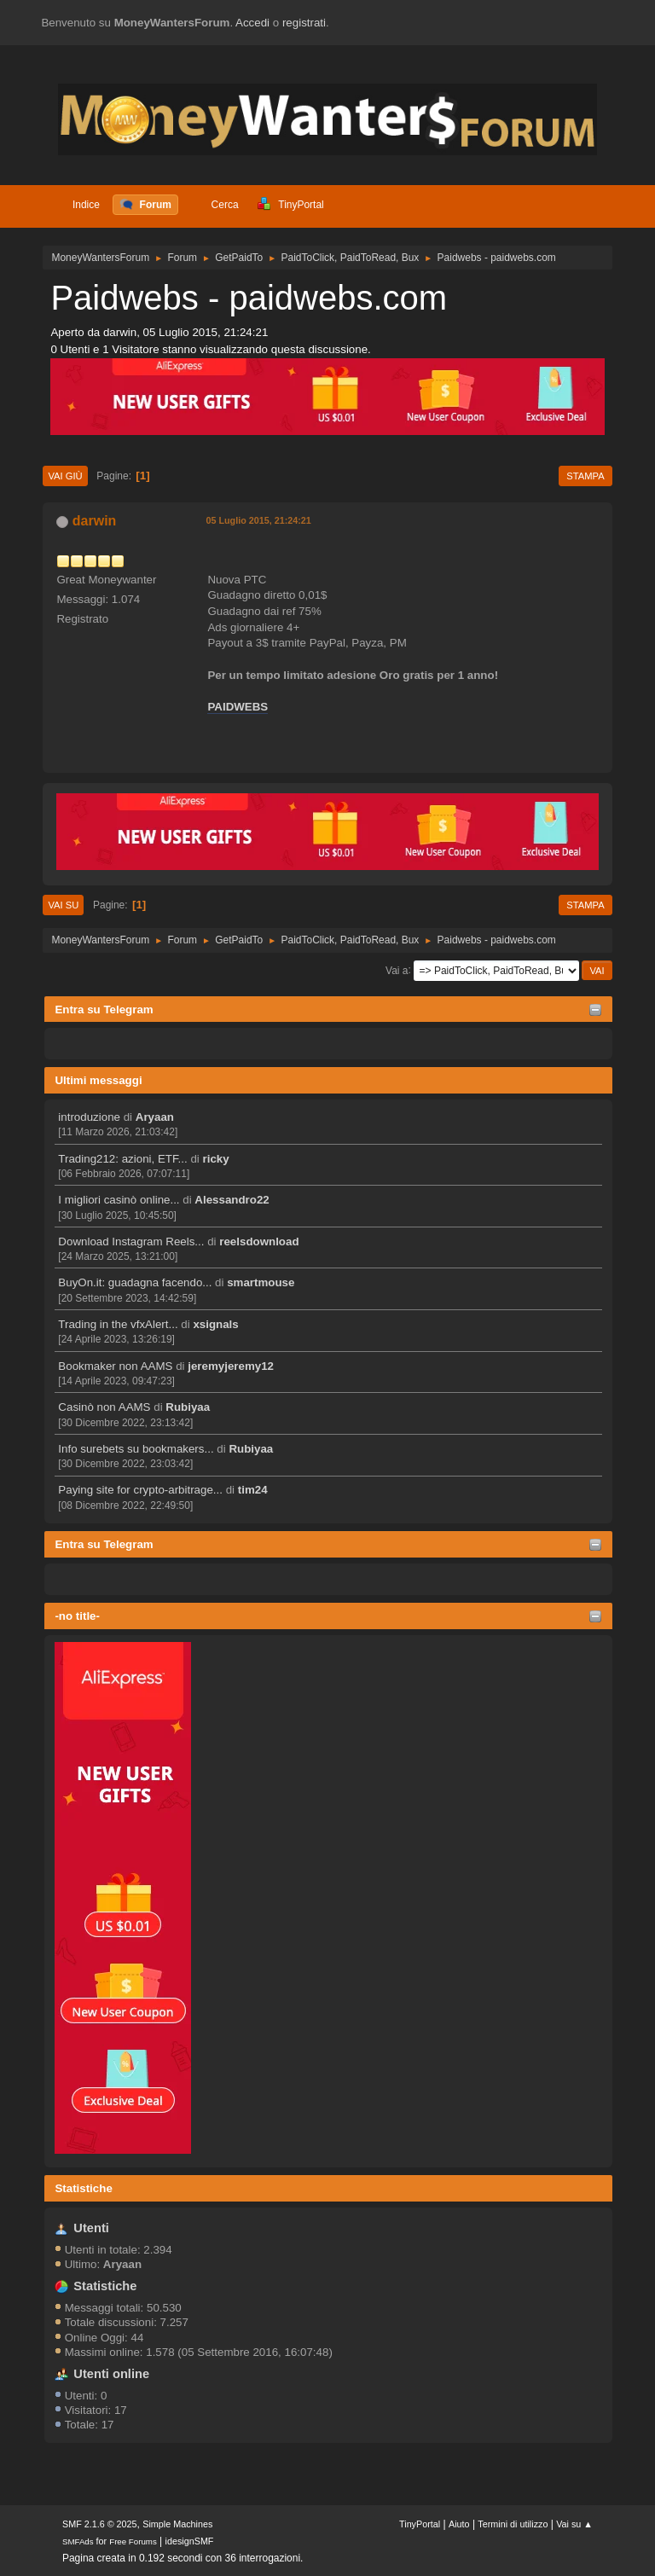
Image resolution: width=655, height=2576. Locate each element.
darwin (94, 520)
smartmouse (260, 1282)
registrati (304, 22)
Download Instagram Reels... (131, 1241)
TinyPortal (419, 2524)
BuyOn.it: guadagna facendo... (135, 1282)
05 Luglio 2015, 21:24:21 (258, 520)
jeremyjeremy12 (231, 1366)
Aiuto (459, 2524)
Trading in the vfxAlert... (117, 1324)
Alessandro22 (231, 1199)
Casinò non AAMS (104, 1407)
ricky (216, 1158)
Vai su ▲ (574, 2524)
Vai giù (65, 476)
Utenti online (111, 2374)
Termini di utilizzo (513, 2524)
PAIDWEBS (237, 706)
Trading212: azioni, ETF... (122, 1158)
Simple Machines (177, 2524)
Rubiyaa (187, 1407)
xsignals (215, 1324)
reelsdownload (259, 1241)
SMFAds (78, 2541)
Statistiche (83, 2188)
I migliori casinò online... (118, 1199)
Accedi (252, 22)
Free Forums (133, 2541)
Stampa (585, 476)
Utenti (91, 2228)
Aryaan (155, 1117)
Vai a (396, 970)
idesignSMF (189, 2541)
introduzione (89, 1117)
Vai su (63, 905)
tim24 (253, 1489)
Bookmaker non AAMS (115, 1366)
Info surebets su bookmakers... (135, 1448)
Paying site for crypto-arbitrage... (140, 1489)
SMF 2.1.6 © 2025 (99, 2524)
